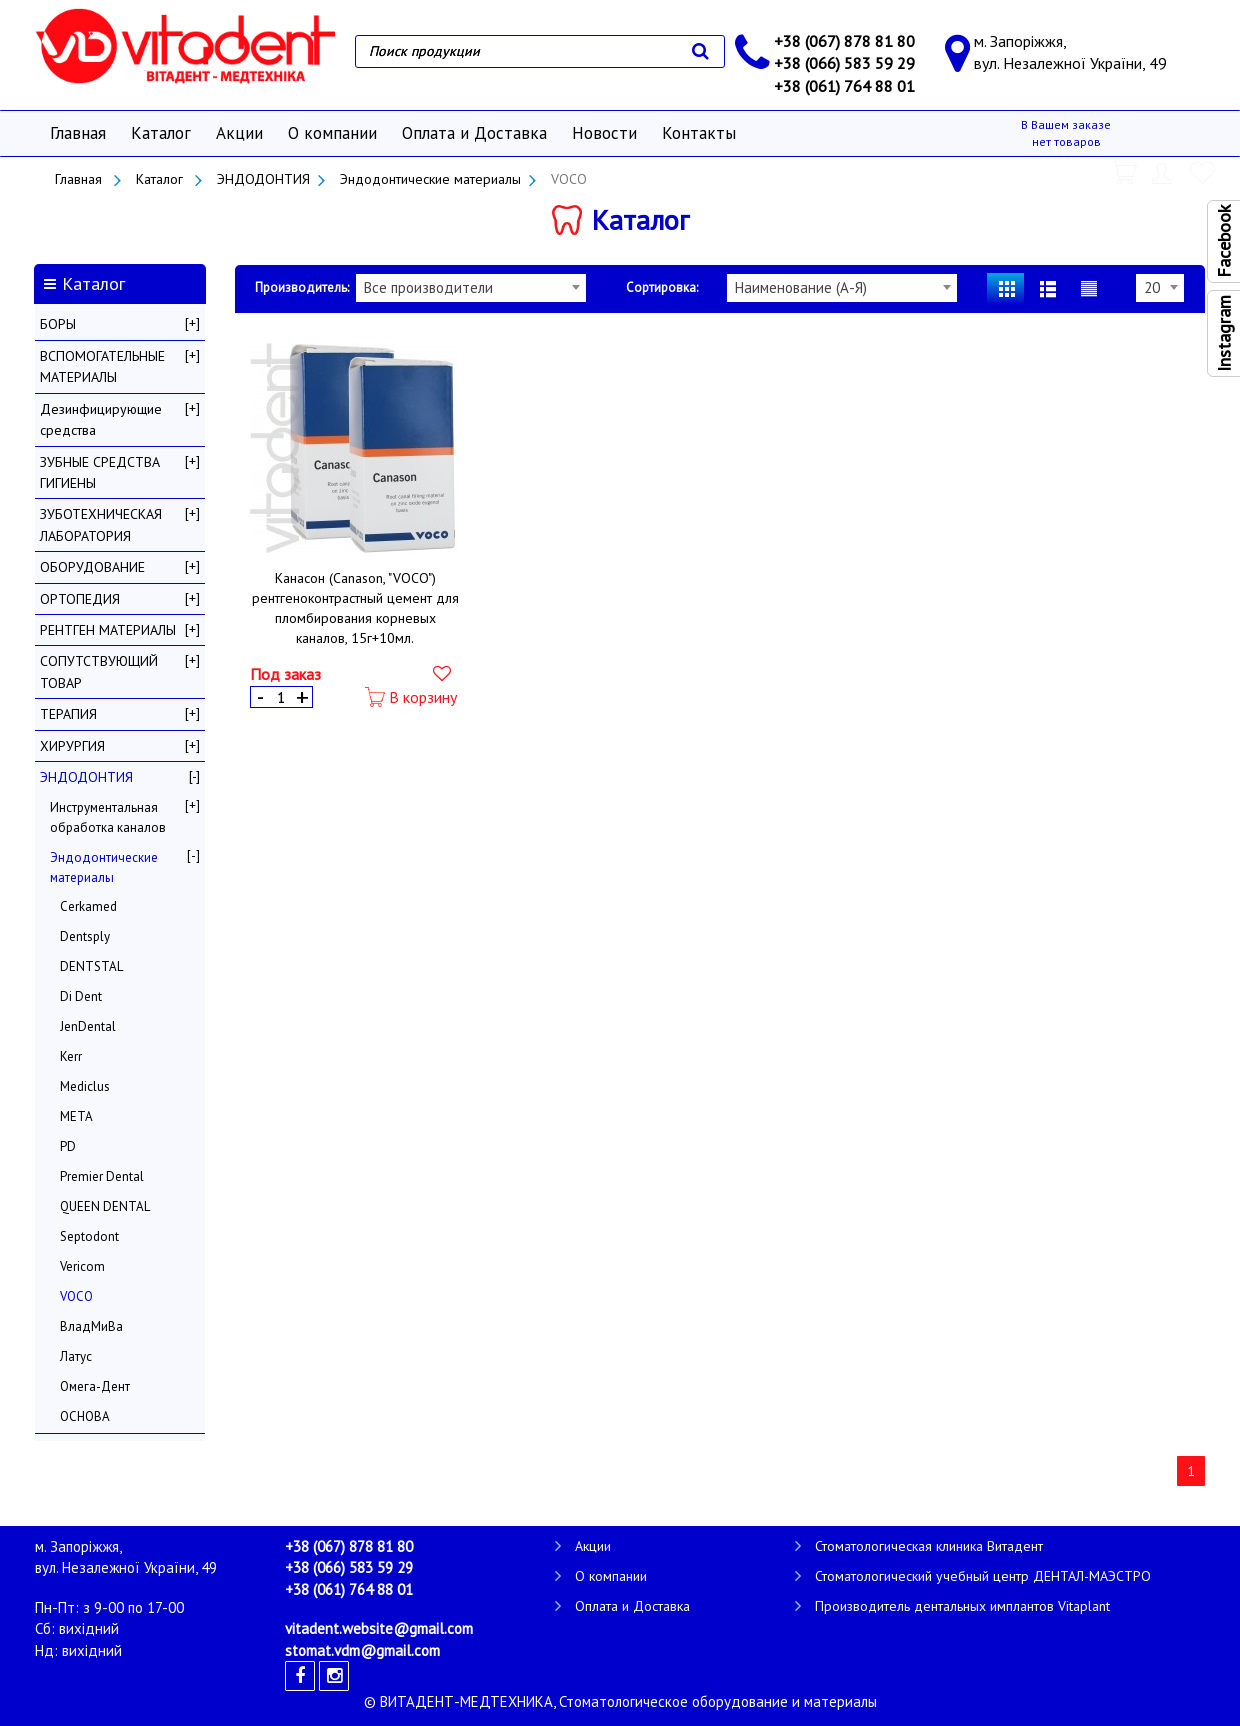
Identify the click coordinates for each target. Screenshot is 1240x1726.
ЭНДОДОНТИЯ (263, 179)
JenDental (88, 1026)
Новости (604, 133)
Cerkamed (88, 906)
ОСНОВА (85, 1416)
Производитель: (302, 287)
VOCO (76, 1296)
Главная (78, 133)
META (76, 1116)
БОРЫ (58, 324)
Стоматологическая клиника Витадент (929, 1546)
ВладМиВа (91, 1326)
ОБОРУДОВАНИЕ (92, 567)
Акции (239, 133)
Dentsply (85, 936)
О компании (332, 133)
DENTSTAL (91, 966)
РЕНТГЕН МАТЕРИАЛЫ (108, 630)
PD (68, 1146)
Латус (76, 1356)
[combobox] (471, 288)
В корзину (411, 697)
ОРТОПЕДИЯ (80, 599)
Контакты (699, 133)
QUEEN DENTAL (105, 1206)
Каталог (161, 133)
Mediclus (85, 1086)
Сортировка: (662, 287)
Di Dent (81, 996)
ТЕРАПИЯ (68, 714)
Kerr (71, 1056)
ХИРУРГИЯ (72, 746)
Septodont (89, 1236)
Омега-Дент (95, 1386)
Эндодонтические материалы (430, 179)
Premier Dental (102, 1176)
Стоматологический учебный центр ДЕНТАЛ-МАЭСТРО (983, 1576)
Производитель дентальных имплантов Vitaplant (962, 1606)
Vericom (82, 1266)
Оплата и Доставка (474, 133)
